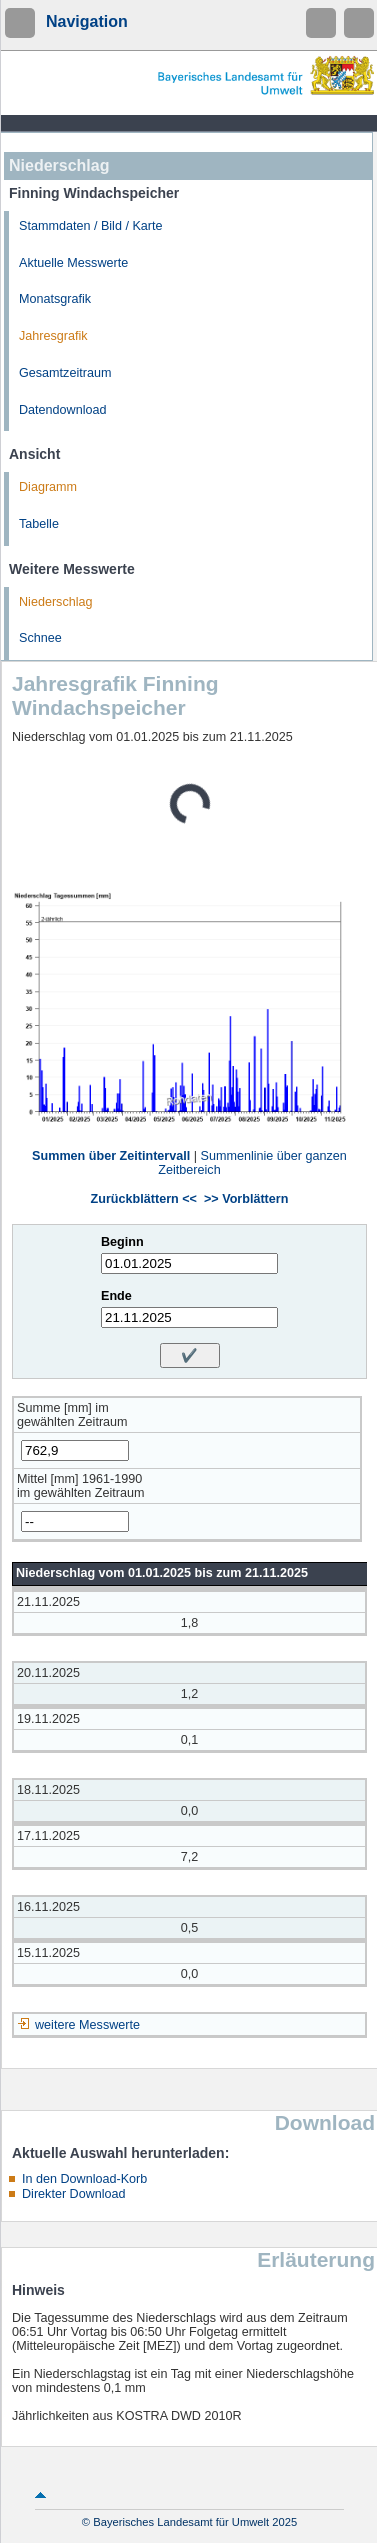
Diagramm (48, 487)
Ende (116, 1296)
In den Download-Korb (84, 2179)
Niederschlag (56, 602)
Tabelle (39, 524)
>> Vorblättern (246, 1199)
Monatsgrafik (55, 299)
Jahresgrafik (53, 336)
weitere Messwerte (87, 2025)
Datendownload (63, 410)
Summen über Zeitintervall (111, 1156)
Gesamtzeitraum (65, 373)
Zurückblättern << (144, 1199)
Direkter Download (74, 2194)
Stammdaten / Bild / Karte (91, 226)
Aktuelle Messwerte (73, 263)
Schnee (40, 638)
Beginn (122, 1242)
